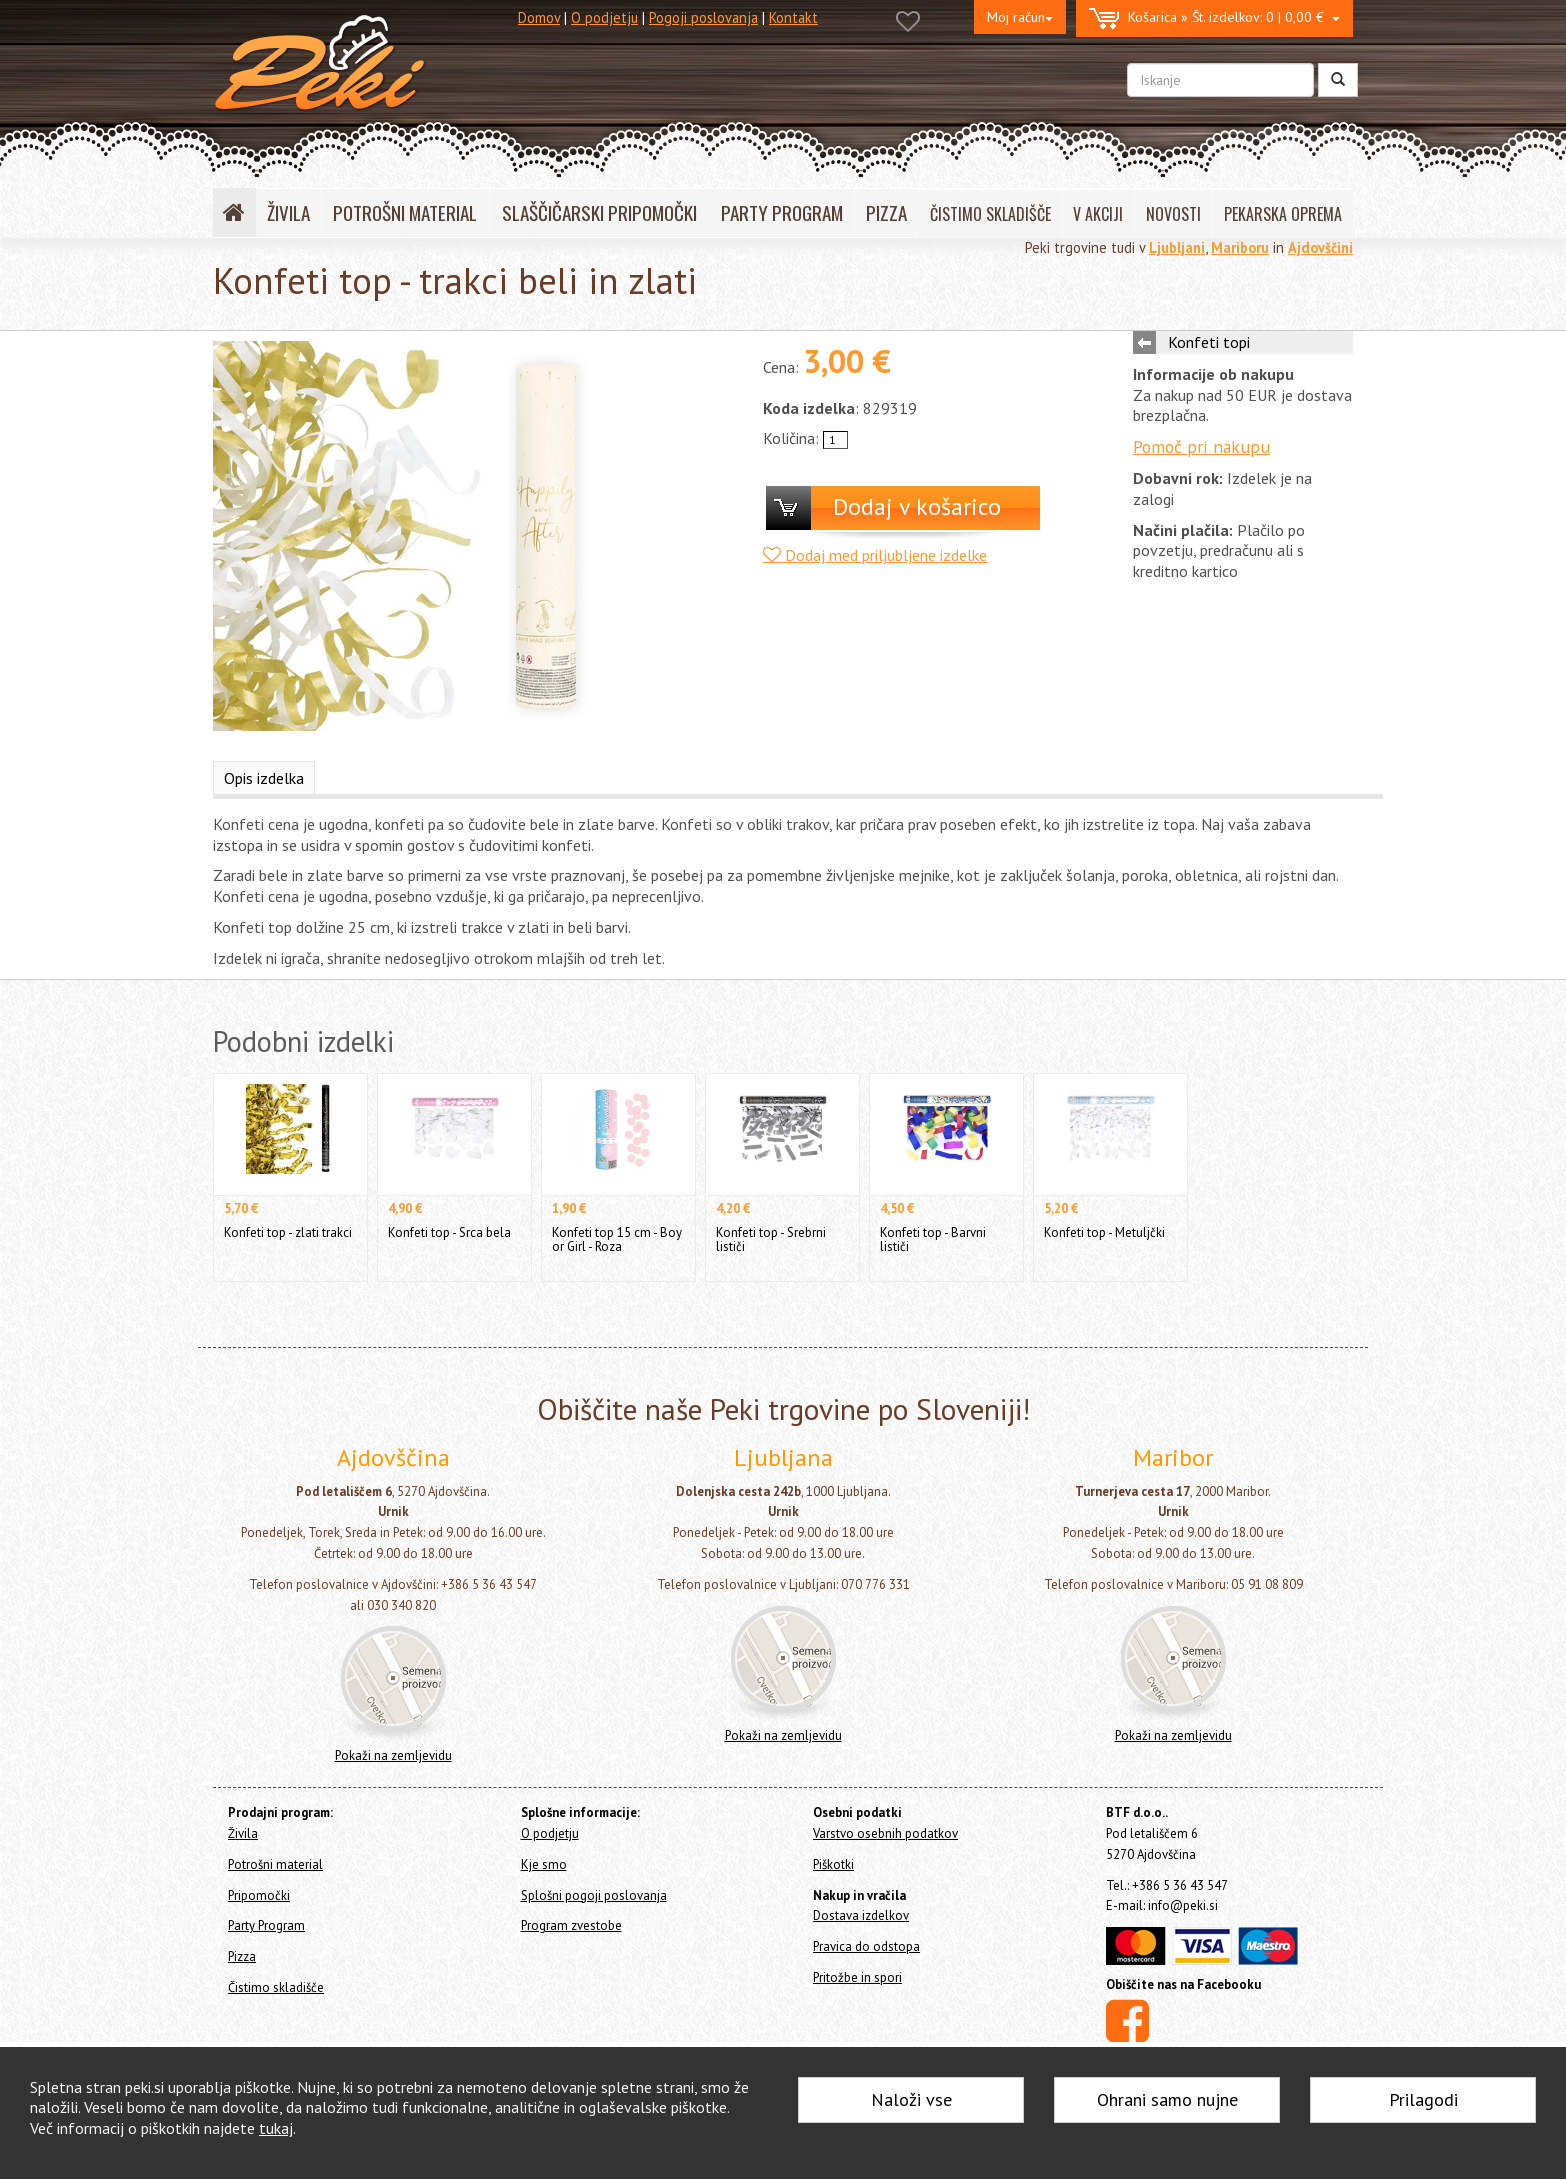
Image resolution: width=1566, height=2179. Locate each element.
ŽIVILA (288, 212)
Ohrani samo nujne (1167, 2099)
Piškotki (833, 1864)
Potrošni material (275, 1864)
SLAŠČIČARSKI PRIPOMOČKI (599, 212)
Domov (539, 17)
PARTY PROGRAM (782, 212)
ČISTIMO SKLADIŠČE (990, 214)
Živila (243, 1833)
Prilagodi (1423, 2099)
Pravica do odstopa (866, 1946)
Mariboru (1240, 247)
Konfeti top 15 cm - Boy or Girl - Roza (617, 1239)
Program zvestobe (571, 1925)
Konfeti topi (1209, 342)
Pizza (242, 1956)
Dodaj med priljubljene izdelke (875, 555)
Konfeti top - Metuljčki (1104, 1232)
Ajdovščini (1320, 247)
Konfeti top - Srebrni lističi (771, 1239)
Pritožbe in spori (857, 1977)
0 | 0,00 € (1214, 18)
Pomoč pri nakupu (1201, 446)
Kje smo (544, 1864)
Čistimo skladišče (276, 1987)
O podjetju (604, 17)
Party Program (266, 1925)
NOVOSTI (1173, 214)
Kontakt (793, 17)
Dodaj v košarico (917, 506)
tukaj (276, 2128)
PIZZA (886, 212)
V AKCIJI (1098, 214)
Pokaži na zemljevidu (393, 1755)
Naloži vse (911, 2099)
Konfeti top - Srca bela (449, 1232)
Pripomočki (259, 1895)
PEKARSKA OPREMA (1283, 214)
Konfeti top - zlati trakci (288, 1232)
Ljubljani (1177, 247)
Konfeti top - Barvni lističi (933, 1239)
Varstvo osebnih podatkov (885, 1833)
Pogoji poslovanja (703, 17)
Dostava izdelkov (861, 1915)
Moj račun (1020, 17)
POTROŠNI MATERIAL (405, 212)
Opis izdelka (264, 778)
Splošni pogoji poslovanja (594, 1895)
